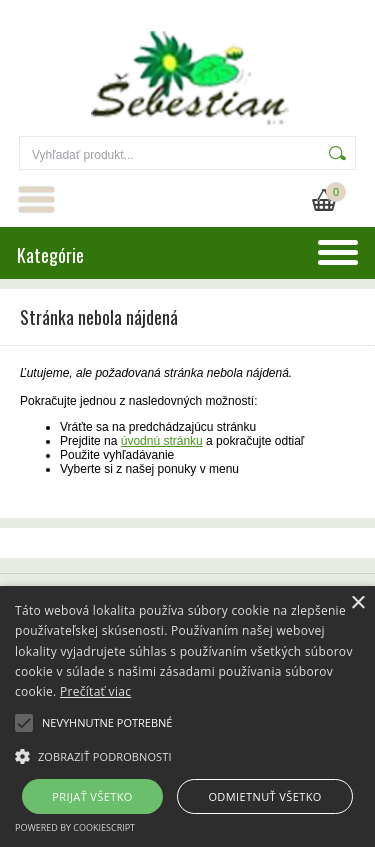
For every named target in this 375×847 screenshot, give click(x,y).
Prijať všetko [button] (92, 796)
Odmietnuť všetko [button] (264, 796)
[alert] (187, 716)
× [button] (357, 603)
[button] (187, 755)
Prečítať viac (95, 691)
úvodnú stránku (162, 441)
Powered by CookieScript (75, 827)
